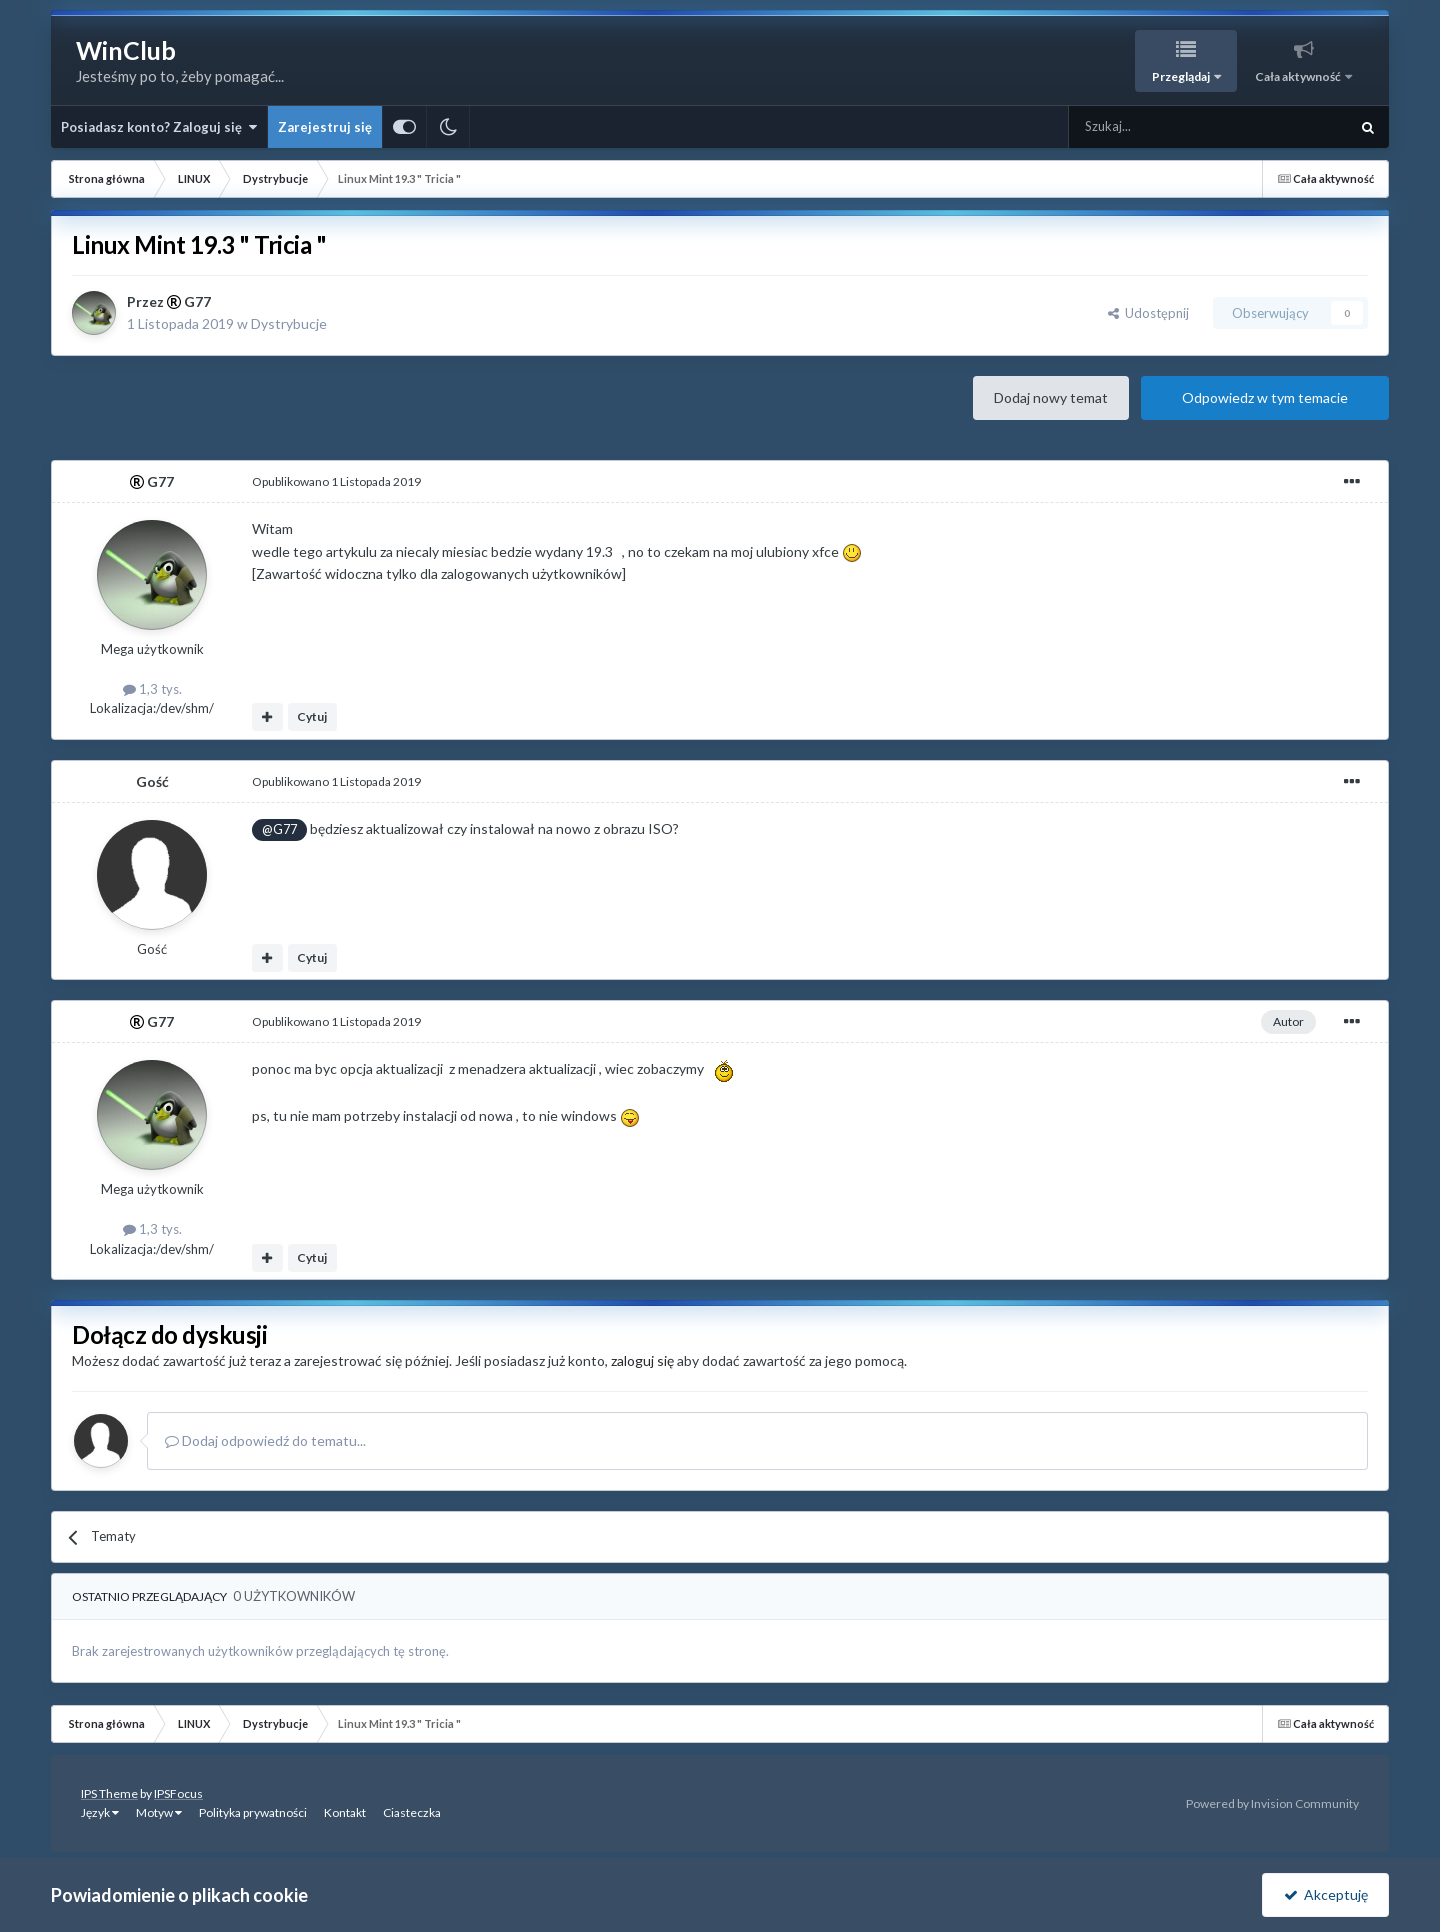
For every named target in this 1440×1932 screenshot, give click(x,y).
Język (100, 1812)
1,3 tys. (152, 689)
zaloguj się (642, 1360)
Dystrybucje (289, 323)
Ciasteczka (412, 1812)
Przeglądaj (1182, 76)
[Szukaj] (1161, 127)
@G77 (279, 829)
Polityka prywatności (253, 1812)
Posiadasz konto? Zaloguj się (159, 127)
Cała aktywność (1299, 76)
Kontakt (345, 1812)
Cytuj (312, 716)
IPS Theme (109, 1793)
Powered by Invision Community (1272, 1803)
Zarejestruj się (325, 127)
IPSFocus (178, 1793)
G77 (197, 301)
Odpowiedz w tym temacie (1265, 397)
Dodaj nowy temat (1051, 397)
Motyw (159, 1812)
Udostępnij (1148, 313)
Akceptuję (1326, 1894)
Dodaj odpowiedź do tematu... (265, 1440)
